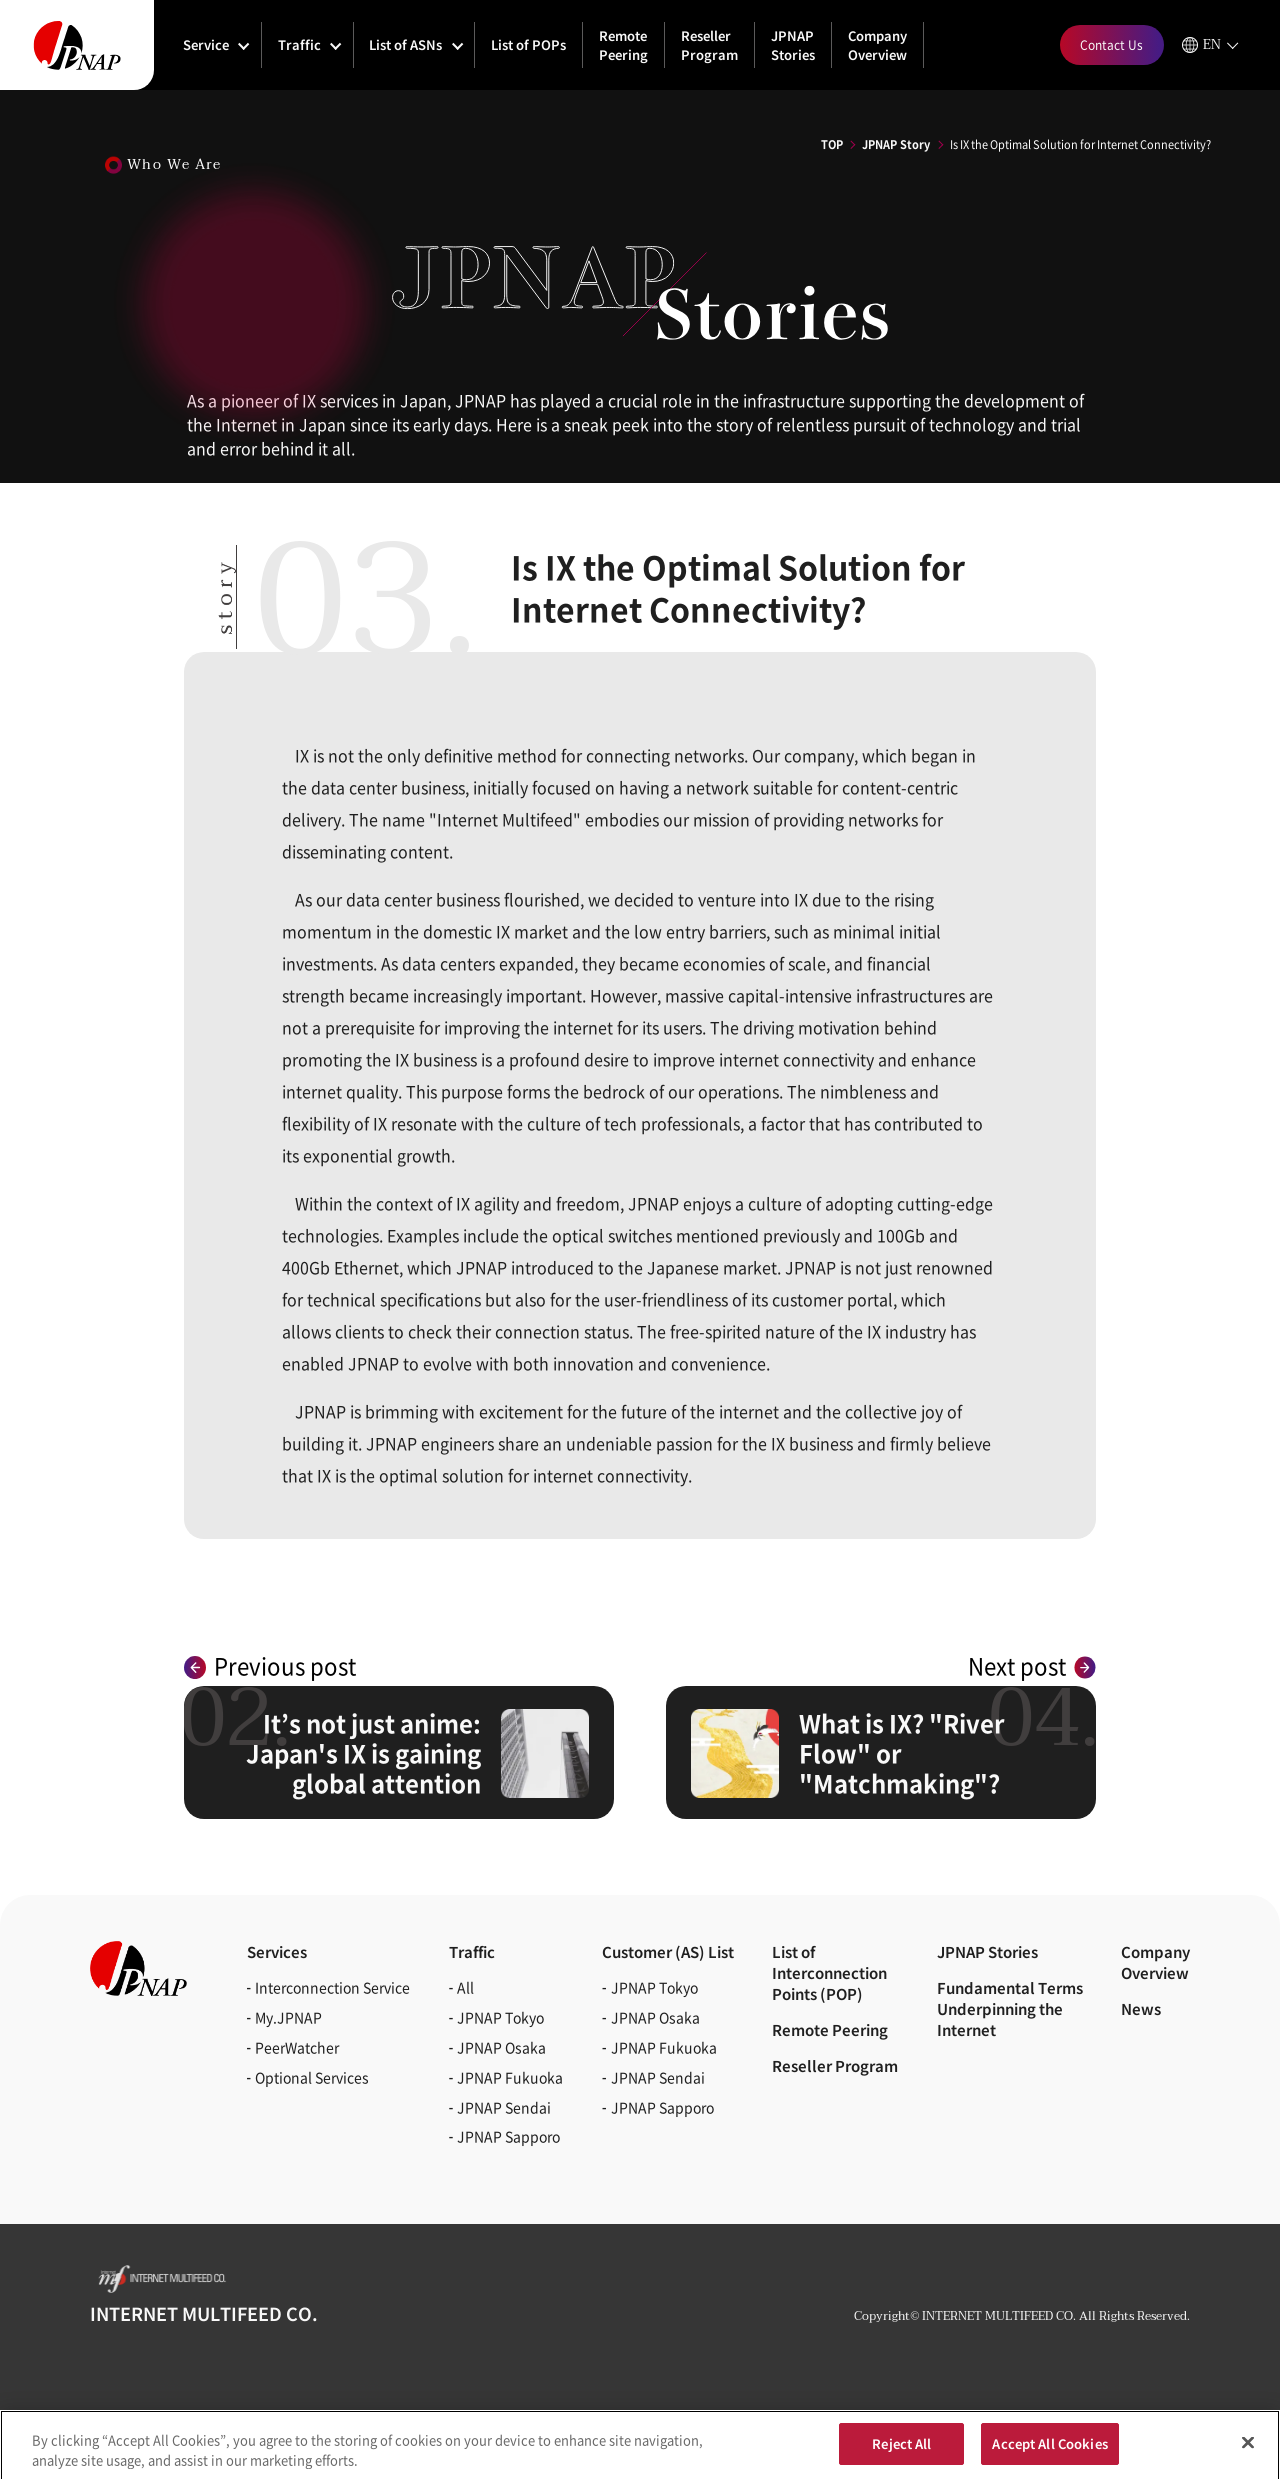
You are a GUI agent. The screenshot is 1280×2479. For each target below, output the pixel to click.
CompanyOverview (1155, 1962)
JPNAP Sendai (504, 2107)
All (465, 1987)
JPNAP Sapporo (508, 2136)
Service (206, 44)
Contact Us (1111, 44)
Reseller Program (709, 45)
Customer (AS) (668, 1951)
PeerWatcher (297, 2047)
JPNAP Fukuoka (510, 2077)
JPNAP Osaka (501, 2047)
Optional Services (312, 2077)
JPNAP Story (896, 144)
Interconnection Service (332, 1987)
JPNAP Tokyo (500, 2017)
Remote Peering (623, 45)
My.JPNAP (288, 2017)
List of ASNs (405, 44)
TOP (832, 144)
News (1141, 2008)
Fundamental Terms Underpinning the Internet (1010, 2008)
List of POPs (528, 44)
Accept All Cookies (1049, 2450)
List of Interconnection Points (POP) (829, 1972)
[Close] (1248, 2449)
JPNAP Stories (793, 45)
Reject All (901, 2450)
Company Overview (877, 45)
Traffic (299, 44)
